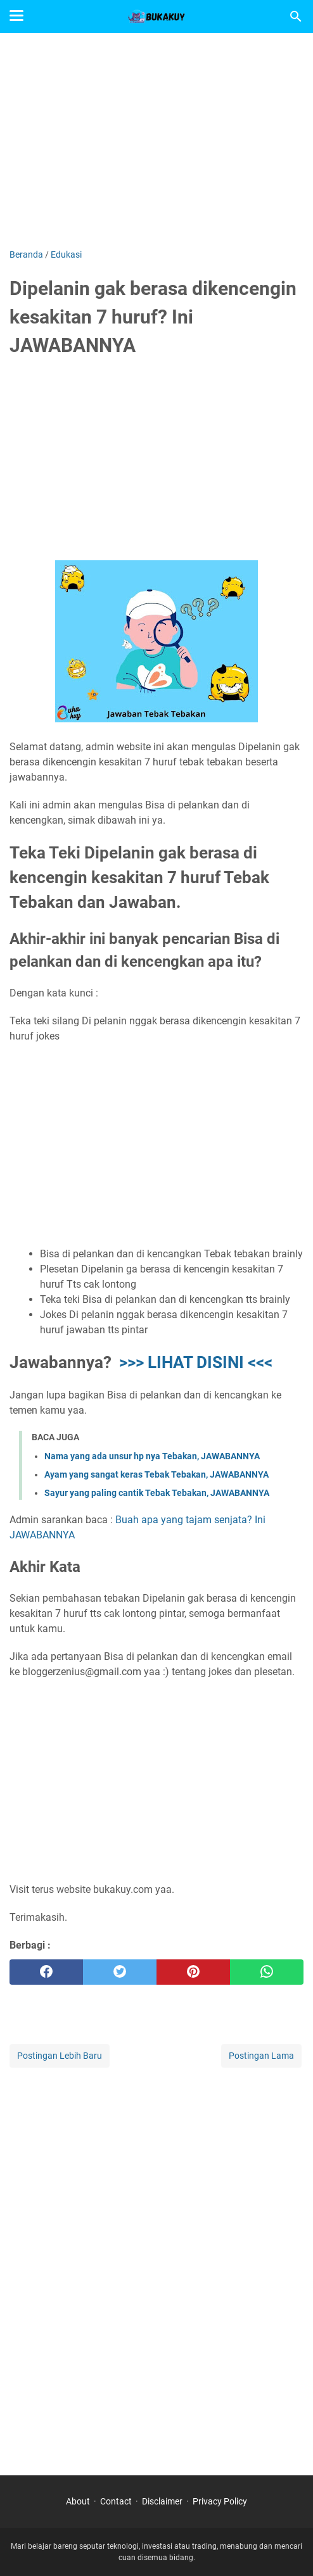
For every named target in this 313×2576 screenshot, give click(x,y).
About (78, 2501)
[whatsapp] (266, 1972)
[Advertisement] (156, 140)
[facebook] (46, 1972)
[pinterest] (193, 1972)
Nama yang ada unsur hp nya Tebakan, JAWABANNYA (152, 1456)
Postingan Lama (261, 2056)
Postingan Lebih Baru (59, 2056)
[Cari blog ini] (295, 16)
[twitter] (119, 1972)
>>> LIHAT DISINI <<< (195, 1362)
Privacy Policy (220, 2501)
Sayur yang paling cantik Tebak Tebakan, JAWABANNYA (156, 1493)
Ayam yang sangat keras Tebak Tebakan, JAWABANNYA (156, 1474)
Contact (116, 2501)
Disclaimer (162, 2501)
